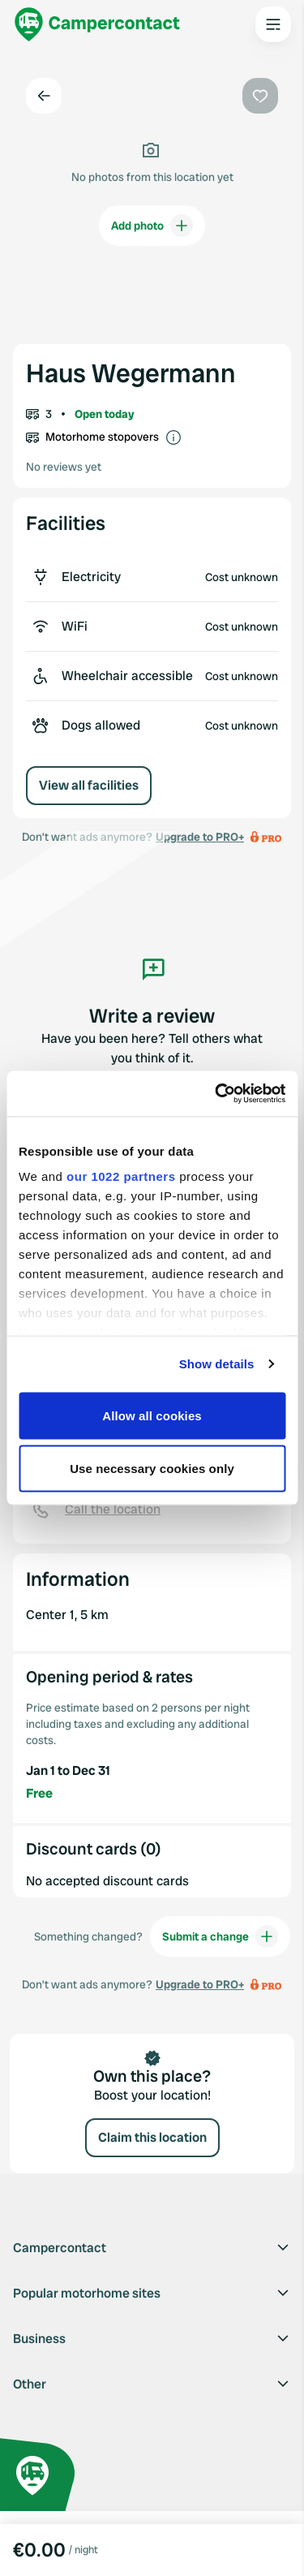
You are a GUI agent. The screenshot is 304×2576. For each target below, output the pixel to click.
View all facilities (89, 785)
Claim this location (152, 2137)
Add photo (152, 225)
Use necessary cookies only (152, 1468)
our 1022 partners (120, 1176)
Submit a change (220, 1936)
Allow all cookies (152, 1415)
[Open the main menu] (273, 24)
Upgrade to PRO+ (200, 1984)
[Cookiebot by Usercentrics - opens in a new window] (216, 1094)
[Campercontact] (97, 24)
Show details (217, 1364)
